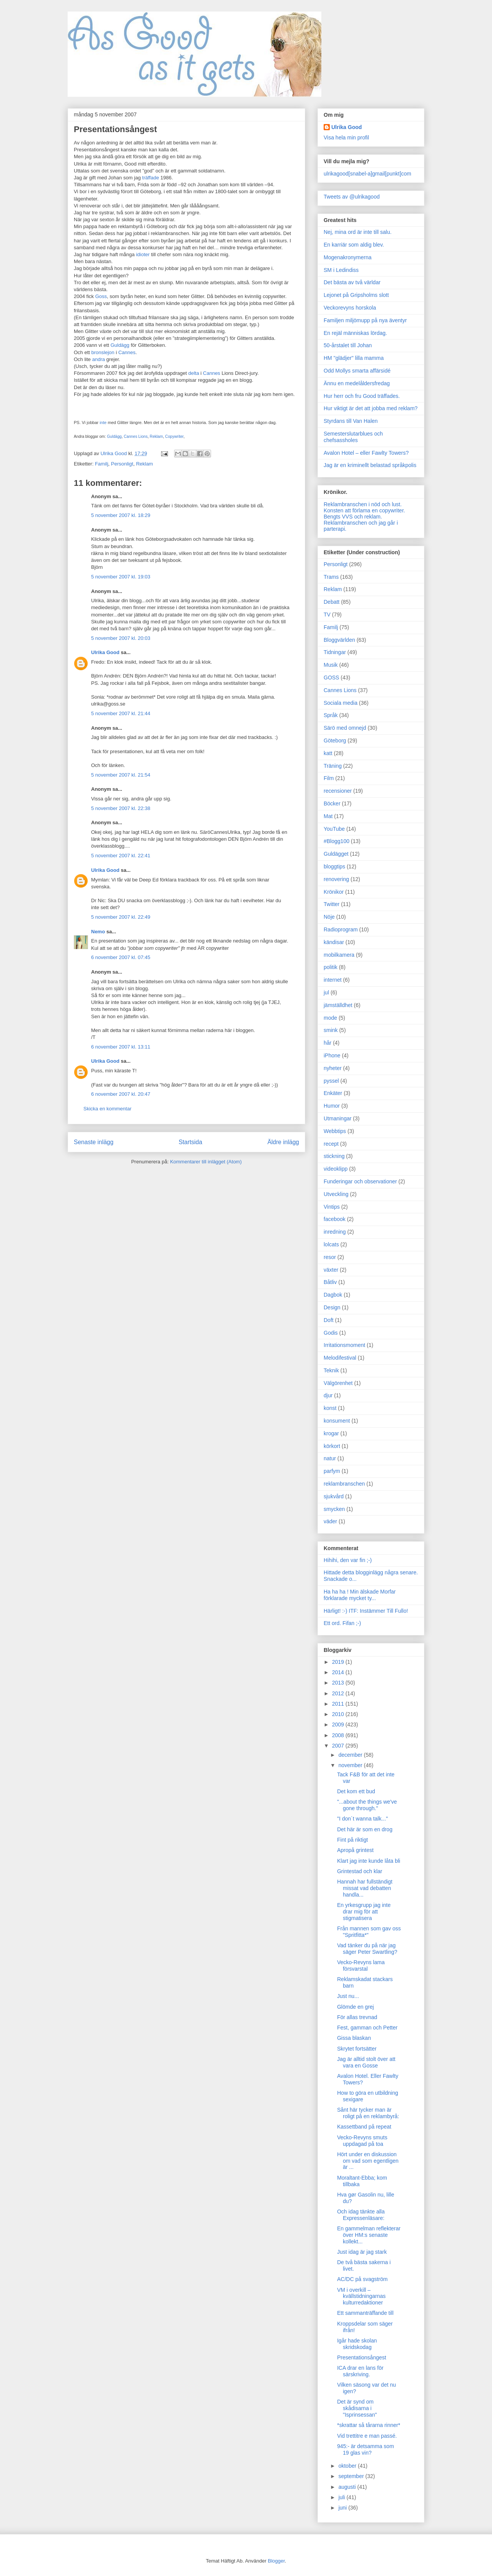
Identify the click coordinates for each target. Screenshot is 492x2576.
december (351, 1755)
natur (330, 1458)
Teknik (331, 1370)
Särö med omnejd (345, 728)
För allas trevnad (357, 2017)
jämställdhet (338, 1005)
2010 (339, 1714)
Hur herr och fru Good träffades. (362, 396)
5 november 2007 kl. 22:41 (120, 855)
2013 (339, 1683)
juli (342, 2497)
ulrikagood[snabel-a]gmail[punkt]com (367, 174)
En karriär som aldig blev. (354, 245)
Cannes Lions (136, 436)
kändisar (334, 942)
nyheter (333, 1068)
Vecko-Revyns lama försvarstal (361, 1965)
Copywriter (174, 436)
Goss (101, 296)
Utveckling (336, 1194)
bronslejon (103, 352)
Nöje (329, 917)
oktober (348, 2466)
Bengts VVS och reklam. (353, 517)
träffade (150, 178)
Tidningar (335, 652)
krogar (331, 1433)
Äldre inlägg (283, 1142)
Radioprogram (341, 929)
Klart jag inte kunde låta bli (368, 1861)
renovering (336, 879)
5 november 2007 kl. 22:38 (120, 808)
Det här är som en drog (364, 1829)
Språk (331, 715)
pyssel (331, 1081)
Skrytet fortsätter (357, 2049)
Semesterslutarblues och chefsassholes (353, 437)
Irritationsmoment (344, 1345)
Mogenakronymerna (348, 257)
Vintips (332, 1207)
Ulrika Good (105, 652)
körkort (332, 1446)
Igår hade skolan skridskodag (357, 2343)
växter (331, 1270)
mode (330, 1018)
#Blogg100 (336, 841)
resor (330, 1257)
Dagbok (333, 1295)
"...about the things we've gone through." (367, 1805)
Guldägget (336, 854)
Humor (332, 1106)
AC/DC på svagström (362, 2279)
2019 (339, 1662)
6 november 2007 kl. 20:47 (120, 1094)
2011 (339, 1704)
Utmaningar (337, 1118)
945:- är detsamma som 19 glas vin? (365, 2449)
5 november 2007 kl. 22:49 (120, 917)
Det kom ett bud (356, 1791)
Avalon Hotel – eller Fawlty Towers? (366, 453)
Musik (331, 665)
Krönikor (334, 892)
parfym (332, 1471)
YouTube (334, 829)
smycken (334, 1509)
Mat (328, 816)
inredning (335, 1232)
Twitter (331, 904)
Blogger (276, 2561)
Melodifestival (340, 1358)
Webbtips (335, 1131)
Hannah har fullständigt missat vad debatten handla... (364, 1888)
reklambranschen (344, 1484)
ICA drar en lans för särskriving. (360, 2371)
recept (331, 1144)
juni (343, 2508)
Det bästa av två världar (352, 282)
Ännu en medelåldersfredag (357, 383)
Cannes (127, 352)
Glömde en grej (355, 2007)
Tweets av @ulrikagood (352, 197)
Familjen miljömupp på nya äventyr (365, 320)
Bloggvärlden (339, 640)
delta (193, 373)
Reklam (156, 436)
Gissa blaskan (354, 2038)
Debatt (331, 602)
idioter (143, 254)
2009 (339, 1724)
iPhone (332, 1055)
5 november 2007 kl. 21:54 (120, 775)
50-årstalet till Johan (348, 345)
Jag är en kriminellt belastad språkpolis (370, 465)
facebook (335, 1219)
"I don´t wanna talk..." (362, 1819)
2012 (339, 1693)
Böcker (332, 803)
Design (332, 1307)
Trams (331, 577)
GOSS (331, 677)
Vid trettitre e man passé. (367, 2436)
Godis (331, 1333)
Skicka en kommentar (107, 1109)
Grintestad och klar (359, 1871)
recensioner (338, 791)
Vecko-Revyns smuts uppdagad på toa (362, 2140)
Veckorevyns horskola (350, 308)
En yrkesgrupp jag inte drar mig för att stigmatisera (364, 1911)
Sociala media (340, 703)
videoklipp (335, 1169)
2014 (339, 1672)
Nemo (98, 931)
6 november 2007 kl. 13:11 (120, 1047)
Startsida (191, 1142)
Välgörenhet (338, 1383)
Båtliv (330, 1282)
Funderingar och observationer (360, 1181)
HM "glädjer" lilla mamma (354, 358)
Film (329, 778)
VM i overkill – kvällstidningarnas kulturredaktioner (361, 2296)
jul (326, 992)
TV (327, 614)
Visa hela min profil (346, 137)
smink (331, 1030)
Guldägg (119, 345)
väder (330, 1521)
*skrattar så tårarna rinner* (368, 2425)
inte (103, 422)
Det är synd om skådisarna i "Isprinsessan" (357, 2408)
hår (327, 1043)
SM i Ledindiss (341, 270)
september (351, 2476)
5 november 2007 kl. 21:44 (120, 713)
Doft (329, 1320)
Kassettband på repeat (364, 2127)
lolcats (331, 1244)
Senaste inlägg (93, 1142)
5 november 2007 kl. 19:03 (120, 577)
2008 (339, 1735)
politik (330, 967)
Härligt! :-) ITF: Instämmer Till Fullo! (366, 1611)
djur (328, 1395)
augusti (347, 2487)
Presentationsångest (361, 2357)
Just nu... (348, 1996)
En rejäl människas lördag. (355, 333)
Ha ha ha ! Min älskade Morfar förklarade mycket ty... (360, 1595)
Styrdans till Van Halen (351, 421)
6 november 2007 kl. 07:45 (120, 957)
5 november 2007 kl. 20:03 (120, 638)
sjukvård (334, 1496)
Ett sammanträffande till (365, 2313)
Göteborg (335, 740)
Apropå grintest (355, 1850)
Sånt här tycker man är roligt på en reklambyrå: (368, 2113)
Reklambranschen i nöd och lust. (363, 504)
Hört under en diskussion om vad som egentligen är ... (368, 2160)
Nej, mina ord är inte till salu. (358, 232)
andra (98, 359)
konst (330, 1408)
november (351, 1765)
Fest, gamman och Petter (367, 2027)
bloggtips (334, 866)
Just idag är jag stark (362, 2252)
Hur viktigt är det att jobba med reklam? (370, 408)
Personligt (122, 464)
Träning (333, 766)
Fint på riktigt (352, 1840)
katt (328, 753)
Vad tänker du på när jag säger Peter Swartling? (367, 1948)
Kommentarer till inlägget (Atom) (205, 1162)
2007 (339, 1746)
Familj (101, 464)
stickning (334, 1156)
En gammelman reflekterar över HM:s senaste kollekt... (369, 2235)
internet (333, 980)
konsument (337, 1421)
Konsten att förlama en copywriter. (364, 510)
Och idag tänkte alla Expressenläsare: (361, 2214)
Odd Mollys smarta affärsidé (357, 371)
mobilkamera (339, 955)
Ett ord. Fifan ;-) (342, 1623)
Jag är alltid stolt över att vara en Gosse (366, 2062)
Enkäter (333, 1093)
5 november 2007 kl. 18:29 (120, 515)
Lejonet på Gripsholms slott (356, 295)
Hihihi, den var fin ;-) (348, 1560)
